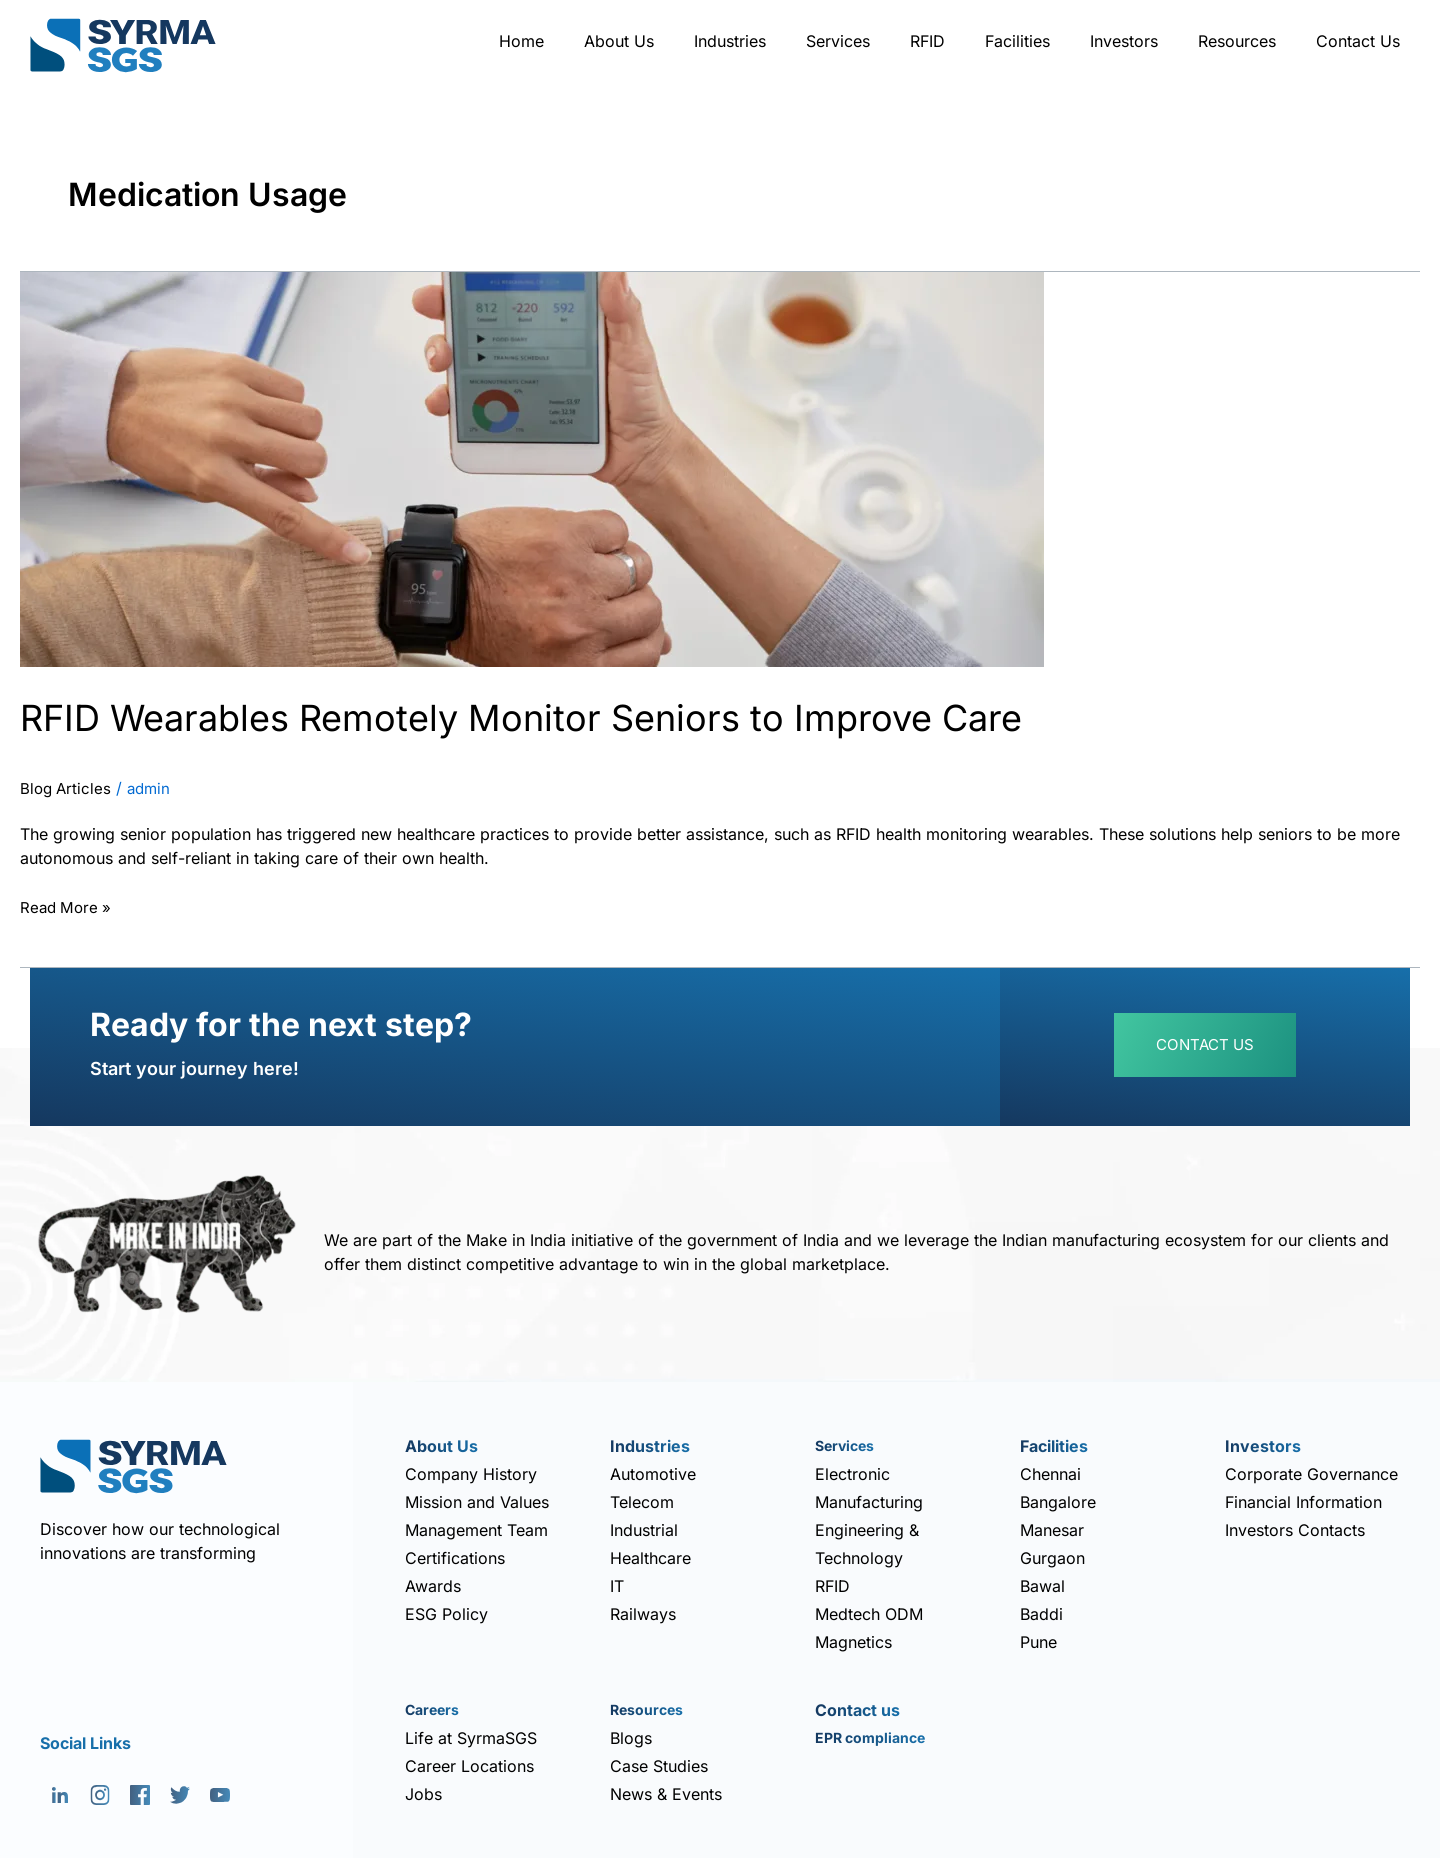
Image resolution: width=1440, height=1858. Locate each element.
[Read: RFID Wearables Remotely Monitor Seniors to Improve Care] (532, 468)
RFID (927, 41)
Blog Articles (67, 789)
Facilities (1017, 41)
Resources (1237, 41)
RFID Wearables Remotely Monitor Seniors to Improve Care (573, 716)
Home (521, 41)
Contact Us (1358, 41)
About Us (619, 41)
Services (838, 41)
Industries (730, 41)
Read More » (68, 906)
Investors (1124, 41)
